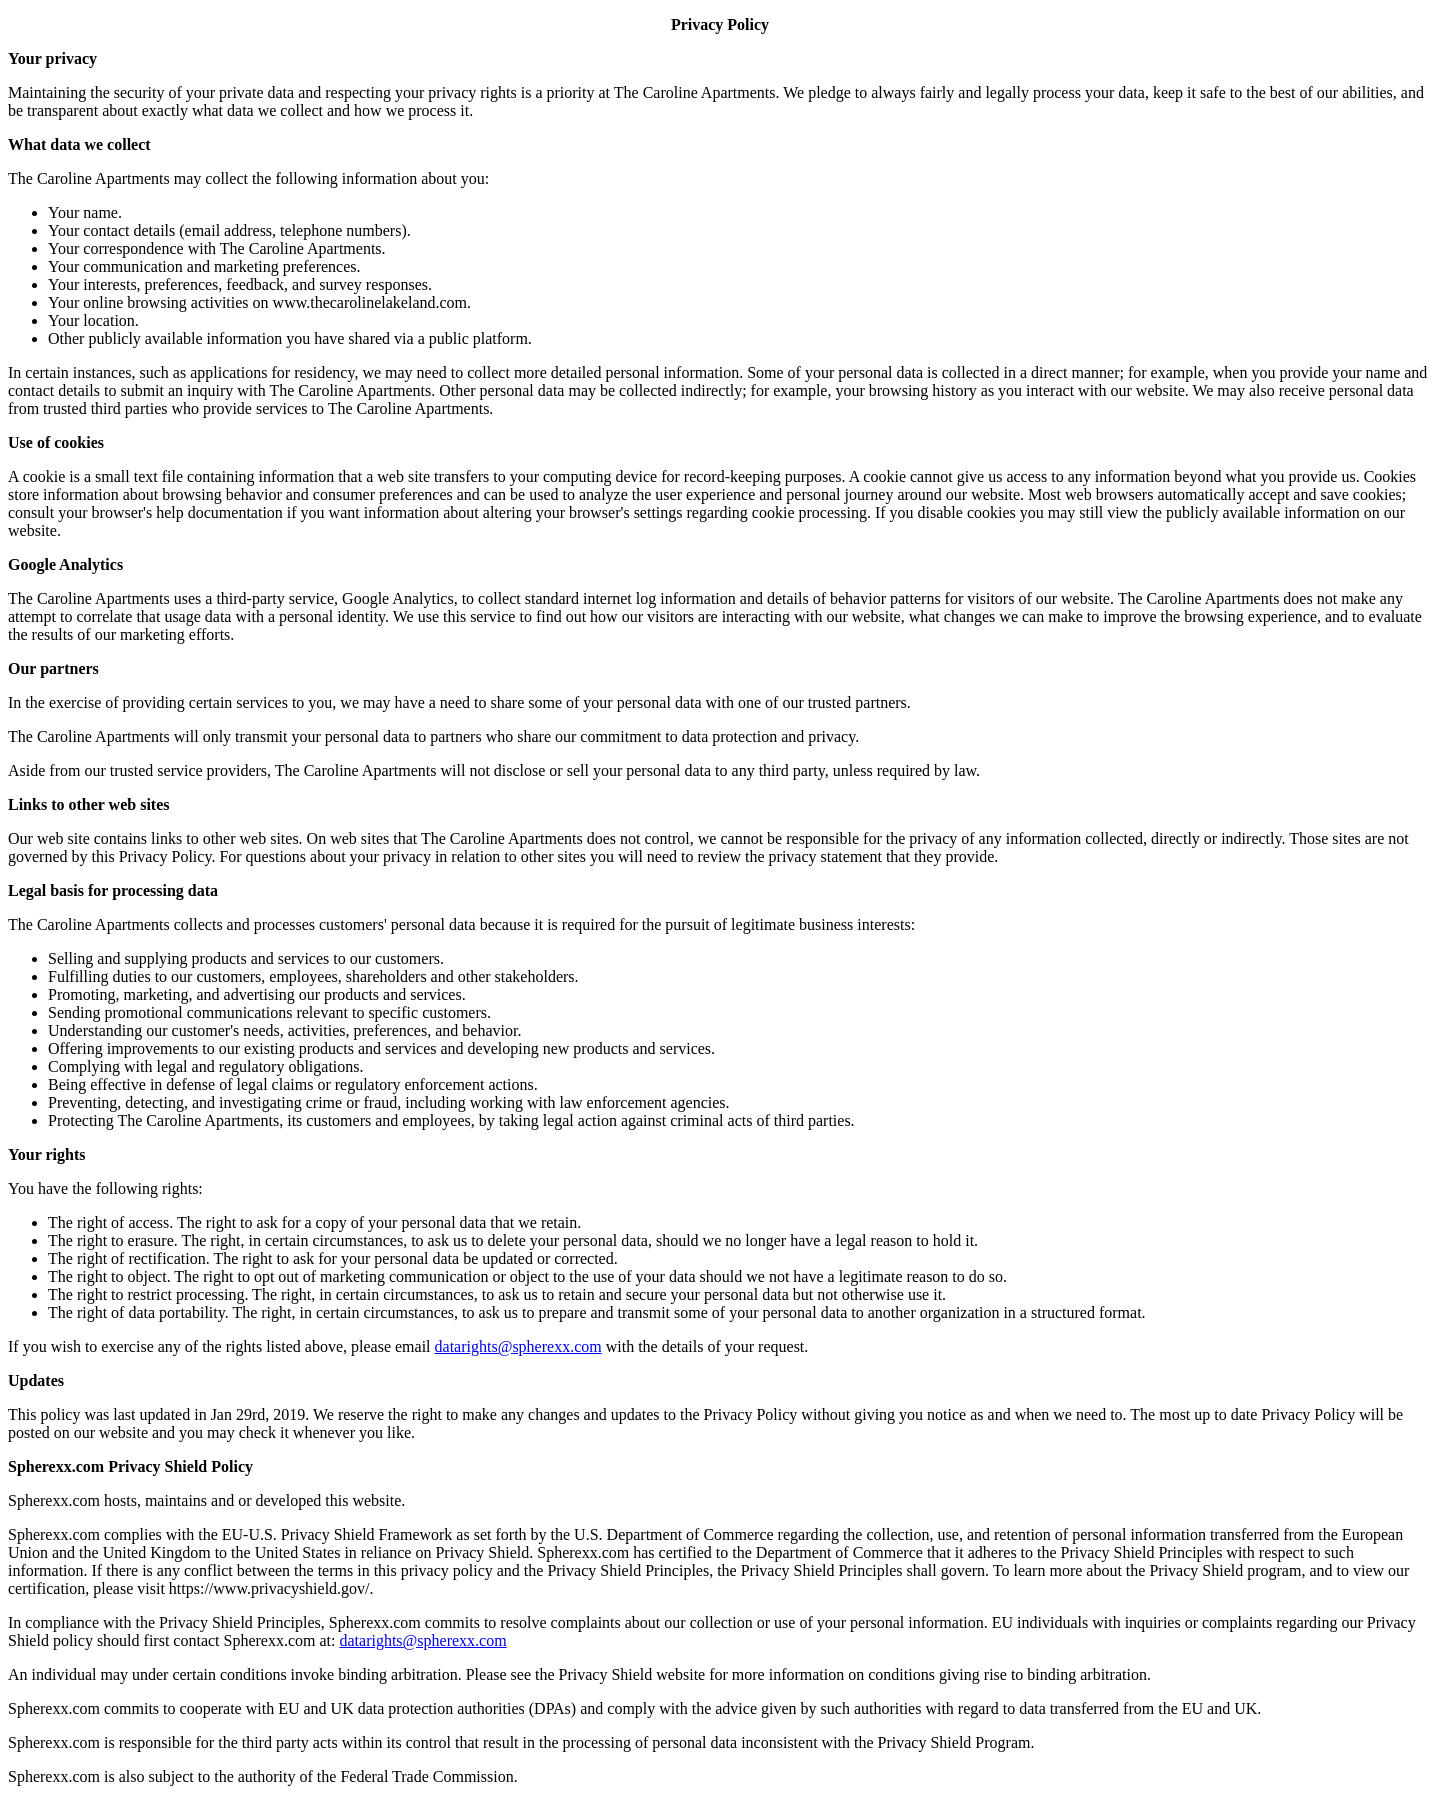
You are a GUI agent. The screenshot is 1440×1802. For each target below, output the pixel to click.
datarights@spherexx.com (518, 1346)
